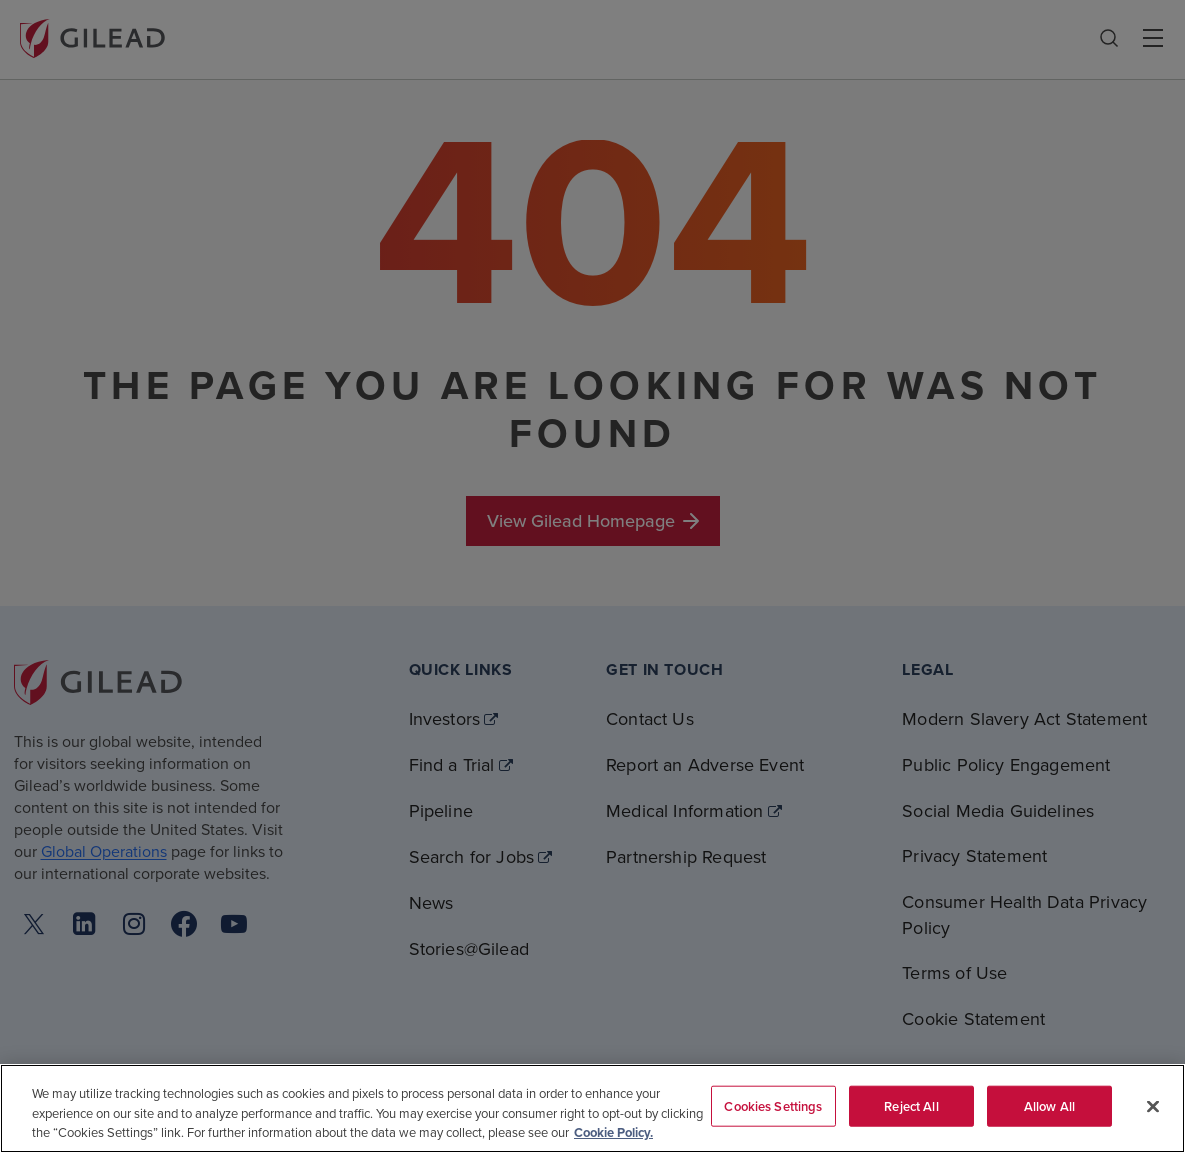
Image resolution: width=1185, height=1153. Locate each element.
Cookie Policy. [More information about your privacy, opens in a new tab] (613, 1132)
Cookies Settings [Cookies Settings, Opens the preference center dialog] (773, 1105)
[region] (592, 1108)
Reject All (911, 1105)
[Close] (1153, 1106)
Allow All (1049, 1105)
